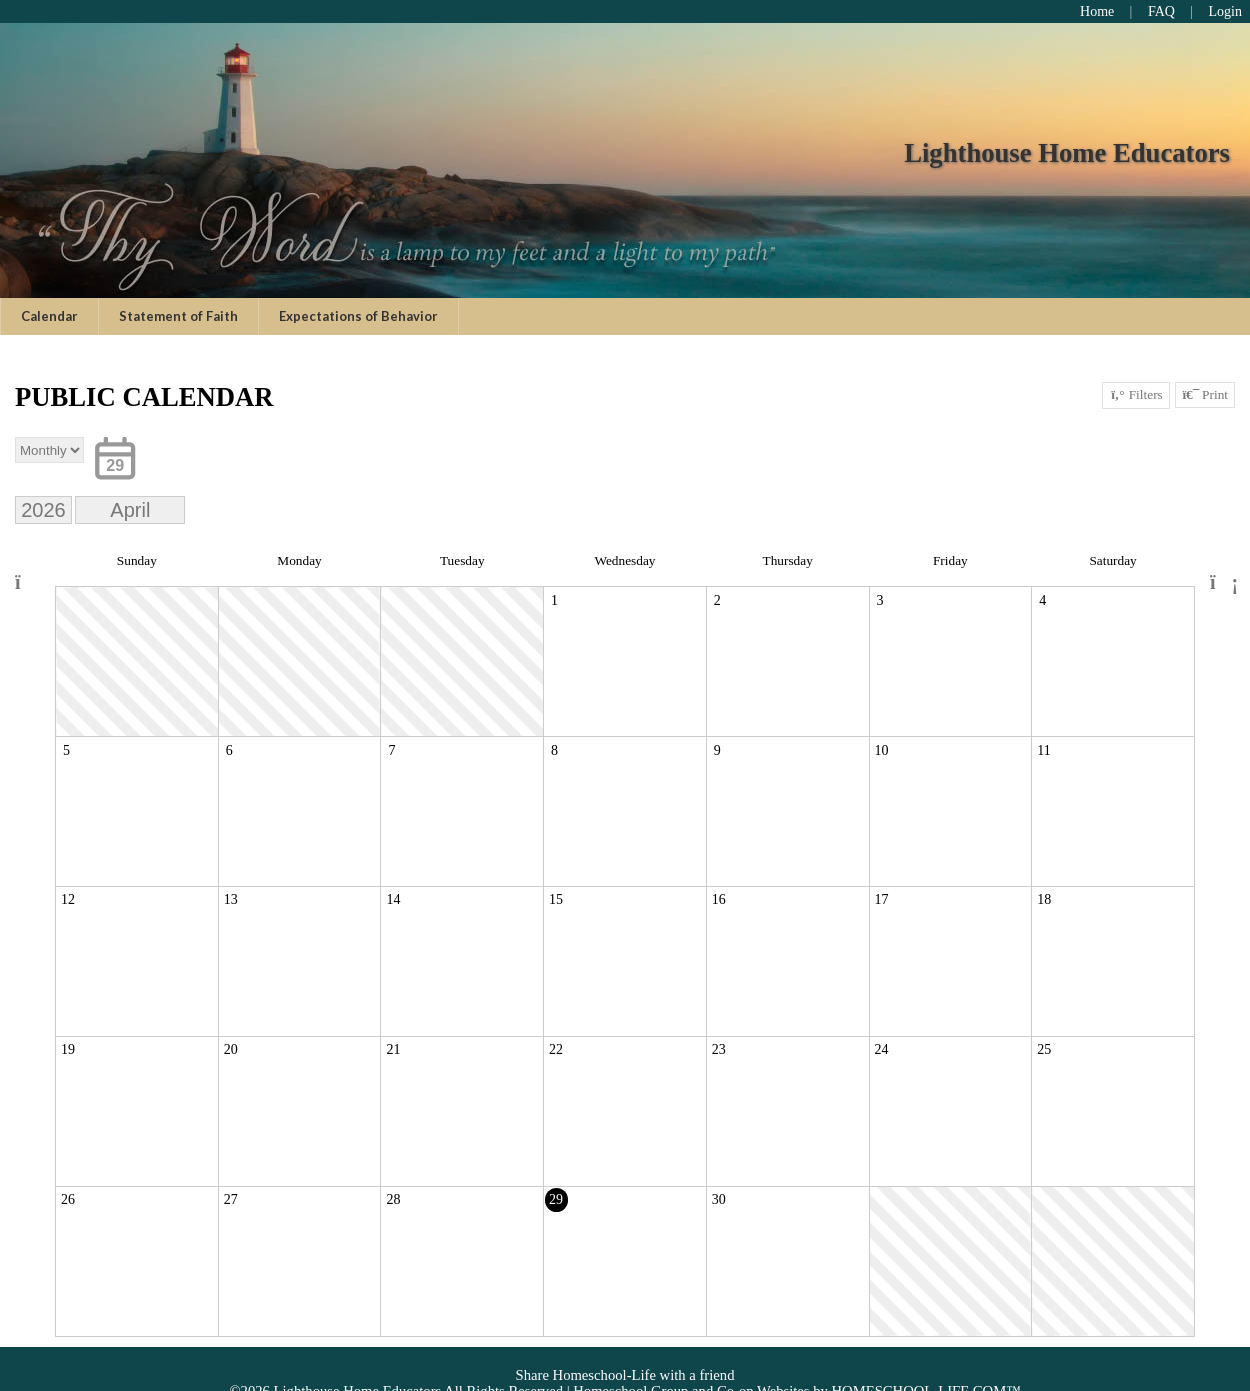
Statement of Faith (178, 316)
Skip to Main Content (625, 1359)
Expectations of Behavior (358, 316)
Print (1205, 395)
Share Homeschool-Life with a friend (625, 1375)
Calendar (49, 316)
